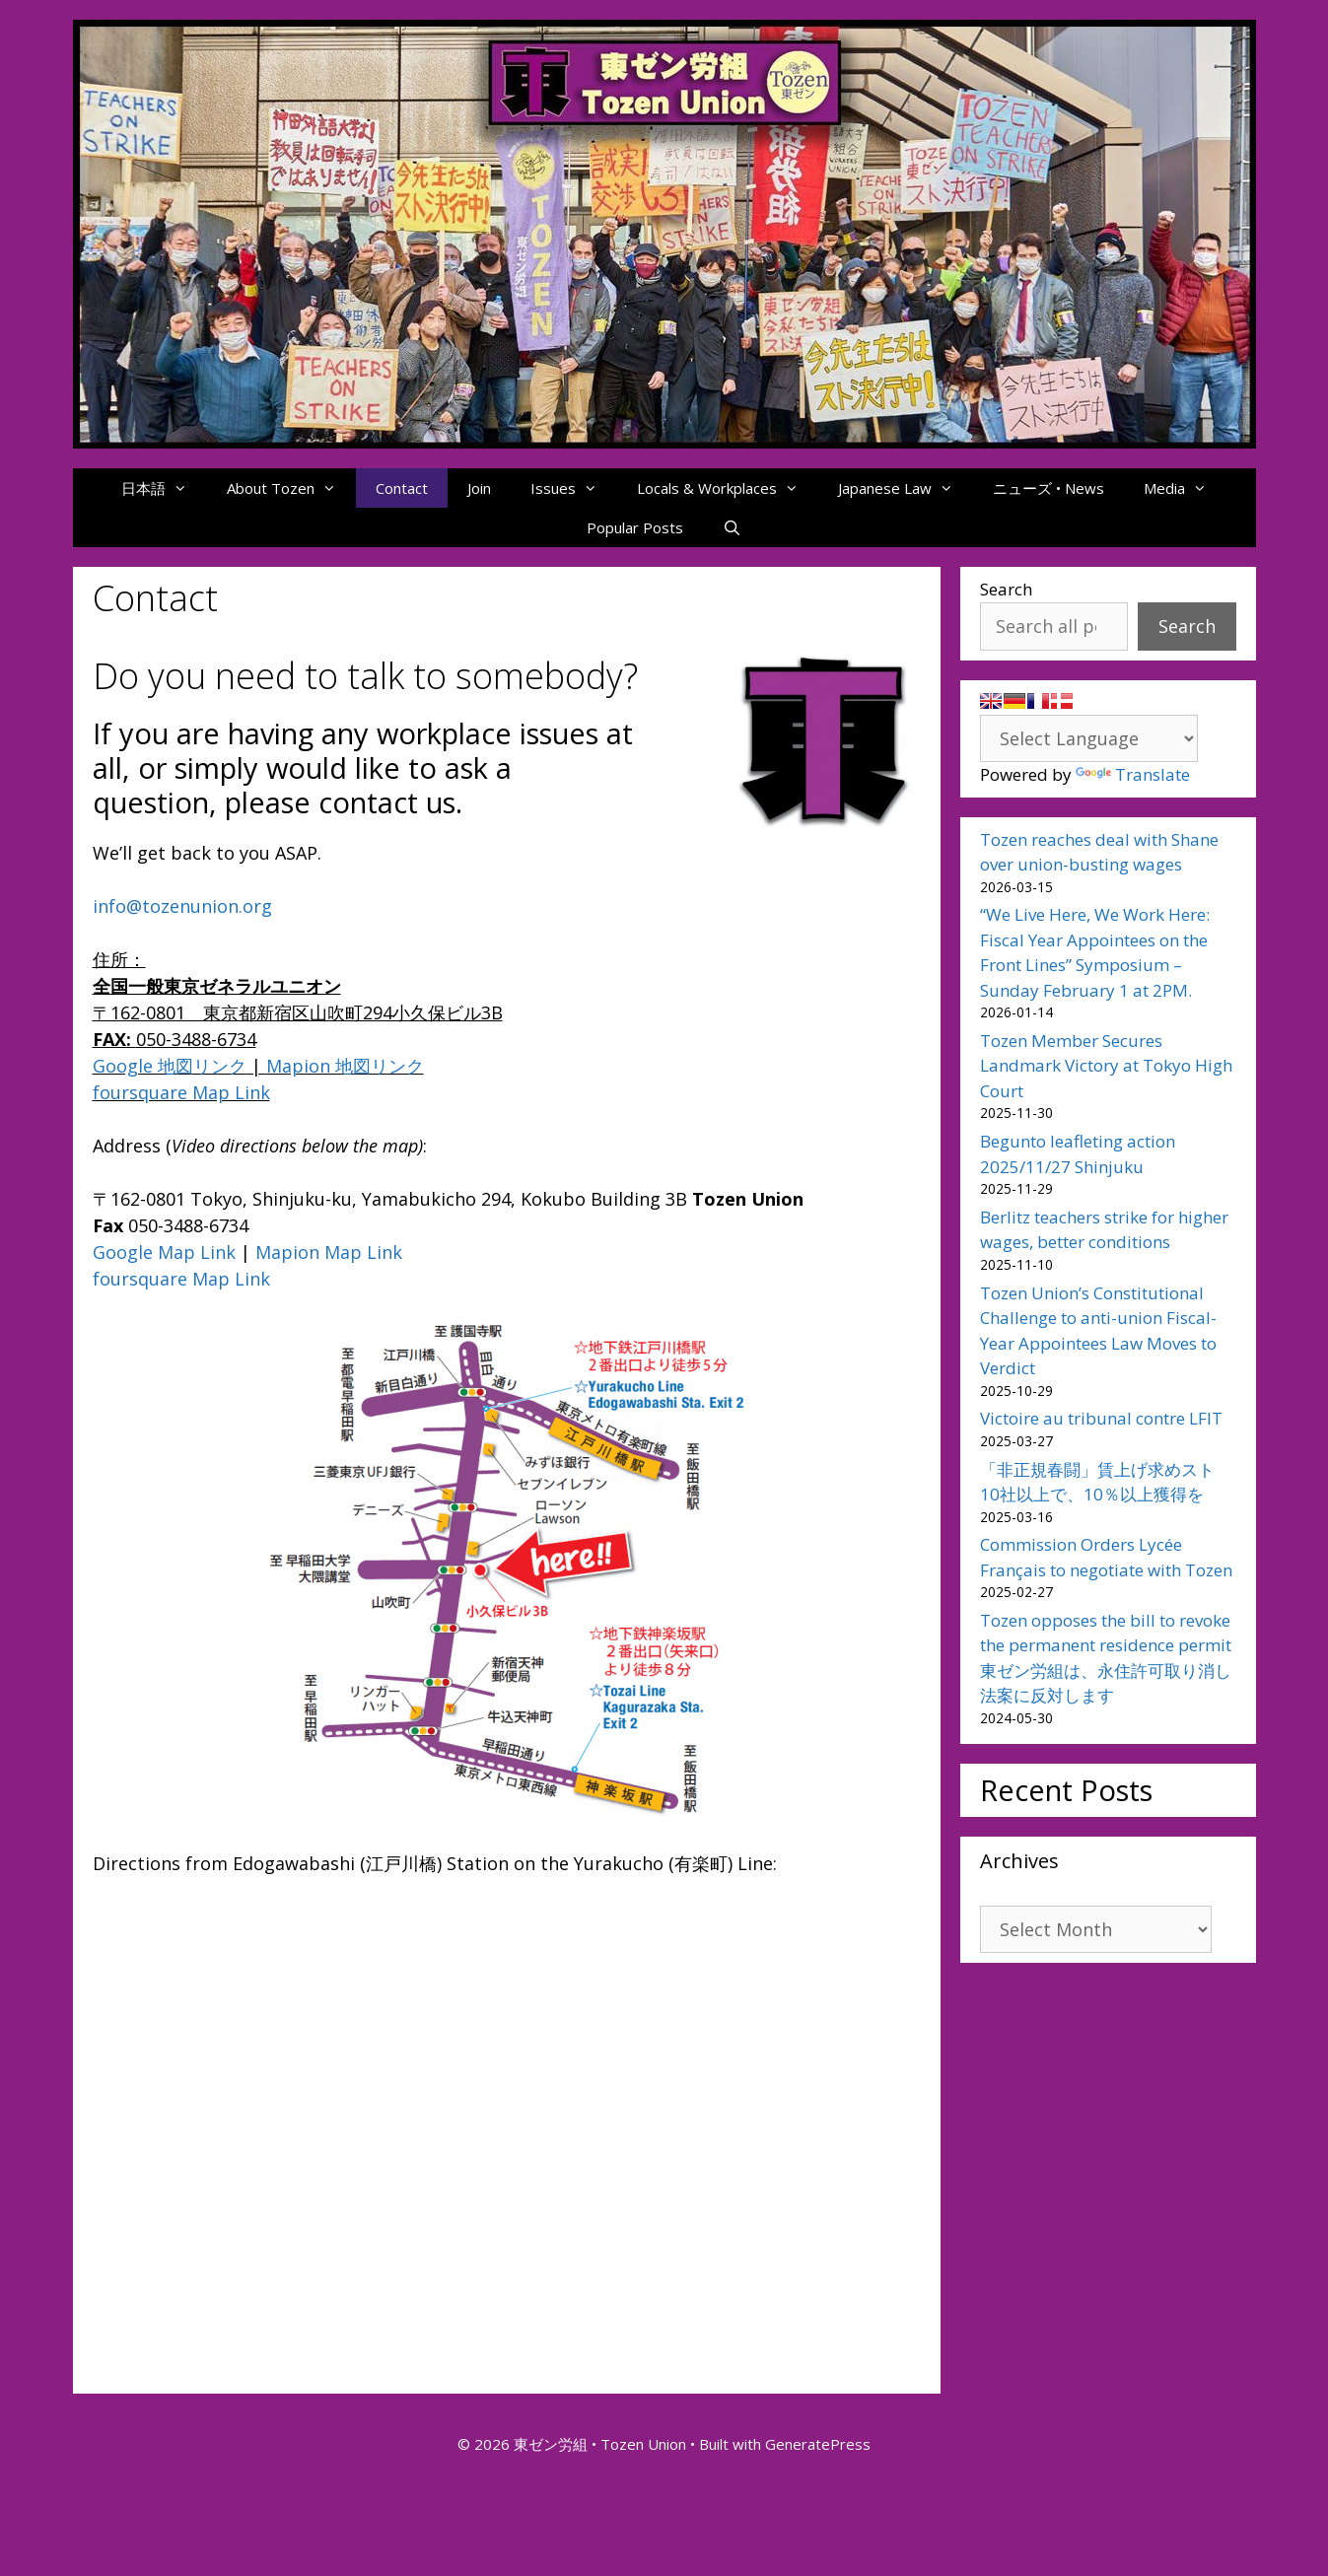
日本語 (164, 488)
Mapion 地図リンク (345, 1066)
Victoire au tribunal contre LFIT (1101, 1418)
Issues (573, 488)
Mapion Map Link (328, 1252)
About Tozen (291, 488)
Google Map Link (164, 1252)
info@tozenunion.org (182, 906)
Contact (402, 488)
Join (479, 488)
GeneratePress (818, 2444)
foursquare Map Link (181, 1092)
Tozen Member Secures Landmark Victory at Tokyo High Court (1106, 1065)
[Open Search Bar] (732, 527)
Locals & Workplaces (727, 488)
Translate (1133, 774)
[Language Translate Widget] (1089, 738)
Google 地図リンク (169, 1066)
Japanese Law (905, 488)
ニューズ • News (1048, 488)
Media (1185, 488)
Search (1006, 589)
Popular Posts (635, 527)
